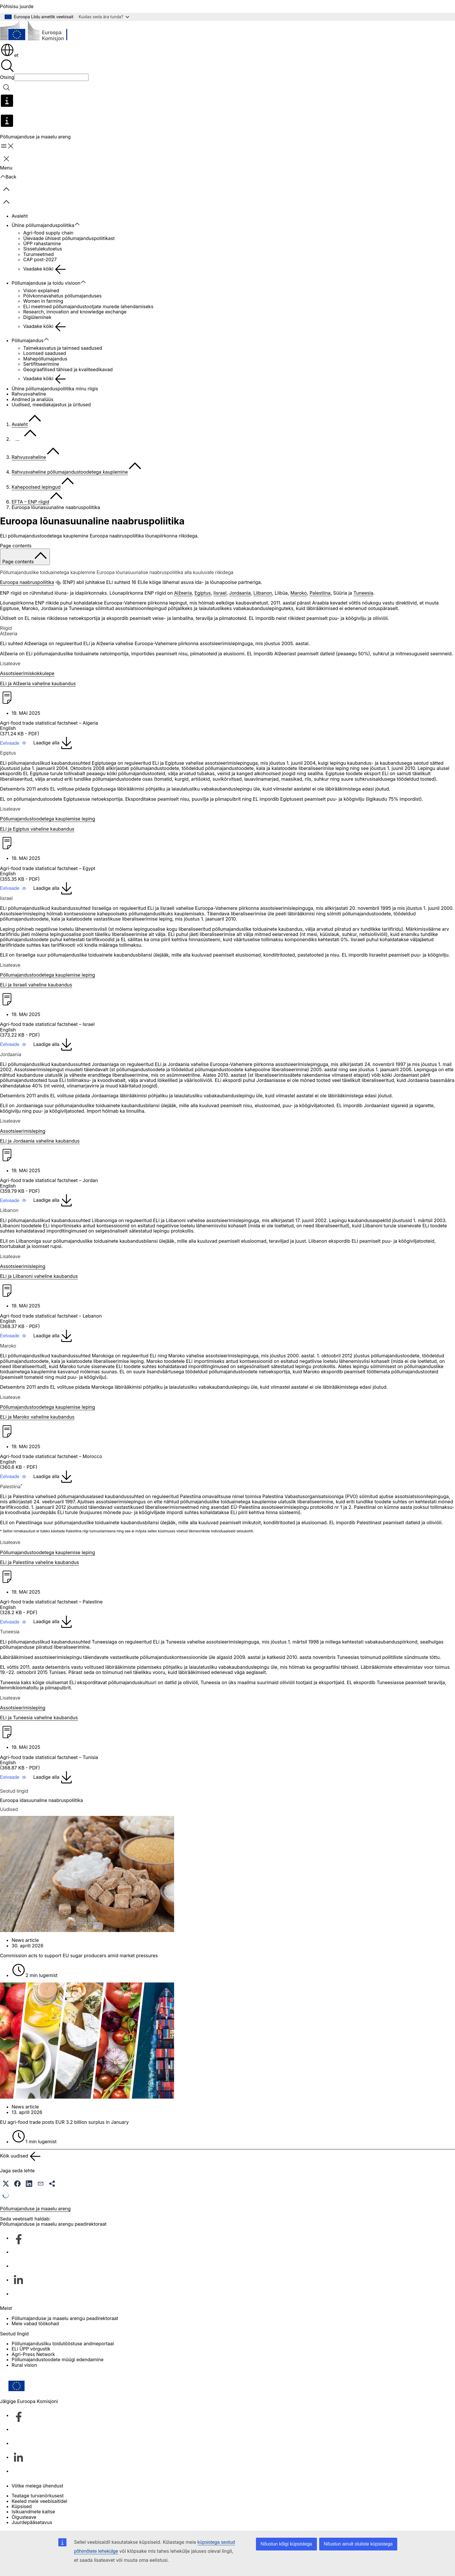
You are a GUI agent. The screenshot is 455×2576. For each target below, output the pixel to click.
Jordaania (240, 593)
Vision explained (41, 290)
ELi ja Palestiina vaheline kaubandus (39, 1562)
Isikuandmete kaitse (33, 2511)
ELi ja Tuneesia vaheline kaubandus (39, 1717)
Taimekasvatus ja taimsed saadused (62, 348)
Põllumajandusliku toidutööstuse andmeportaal (63, 2343)
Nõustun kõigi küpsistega (286, 2543)
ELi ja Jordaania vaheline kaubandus (40, 1141)
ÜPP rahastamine (42, 243)
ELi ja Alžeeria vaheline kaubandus (38, 683)
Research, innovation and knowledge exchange (75, 311)
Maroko (298, 593)
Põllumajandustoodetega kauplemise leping (47, 819)
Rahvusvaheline (29, 393)
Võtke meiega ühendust (37, 2485)
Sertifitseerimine (41, 364)
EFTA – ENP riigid (30, 502)
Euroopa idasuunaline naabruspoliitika (41, 1800)
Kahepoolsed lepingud (36, 487)
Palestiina (320, 593)
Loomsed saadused (44, 353)
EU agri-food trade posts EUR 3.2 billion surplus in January (64, 2122)
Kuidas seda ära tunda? (104, 16)
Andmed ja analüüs (32, 399)
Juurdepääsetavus (32, 2522)
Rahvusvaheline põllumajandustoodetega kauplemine (70, 472)
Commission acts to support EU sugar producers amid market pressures (79, 1955)
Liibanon (262, 593)
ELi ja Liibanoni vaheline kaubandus (39, 1276)
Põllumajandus (28, 340)
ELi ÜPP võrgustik (31, 2348)
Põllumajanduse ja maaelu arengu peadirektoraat (65, 2318)
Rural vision (24, 2365)
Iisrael (220, 593)
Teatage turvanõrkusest (38, 2495)
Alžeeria (183, 593)
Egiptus (202, 593)
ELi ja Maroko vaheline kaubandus (37, 1417)
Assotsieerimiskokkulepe (27, 673)
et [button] (9, 55)
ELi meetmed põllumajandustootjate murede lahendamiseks (88, 306)
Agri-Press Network (33, 2354)
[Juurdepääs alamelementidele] (80, 224)
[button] (13, 743)
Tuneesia (363, 593)
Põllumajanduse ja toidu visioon (46, 283)
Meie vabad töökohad (35, 2323)
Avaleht (20, 216)
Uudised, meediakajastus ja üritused (51, 404)
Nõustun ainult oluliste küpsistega (358, 2543)
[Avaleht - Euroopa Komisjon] (42, 32)
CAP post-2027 (40, 259)
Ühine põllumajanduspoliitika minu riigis (55, 388)
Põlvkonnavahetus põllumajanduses (62, 295)
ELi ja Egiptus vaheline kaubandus (37, 829)
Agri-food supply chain (48, 232)
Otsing (7, 77)
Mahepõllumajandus (45, 358)
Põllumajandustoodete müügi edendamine (58, 2359)
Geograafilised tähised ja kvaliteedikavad (68, 369)
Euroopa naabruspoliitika (27, 582)
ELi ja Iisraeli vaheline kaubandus (36, 985)
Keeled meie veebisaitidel (39, 2501)
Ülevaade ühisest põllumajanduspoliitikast (69, 238)
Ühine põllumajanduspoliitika (43, 225)
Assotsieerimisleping (22, 1131)
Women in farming (43, 301)
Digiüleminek (37, 317)
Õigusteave (24, 2517)
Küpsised (22, 2506)
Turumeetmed (38, 254)
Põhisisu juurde (16, 6)
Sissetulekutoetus (42, 248)
